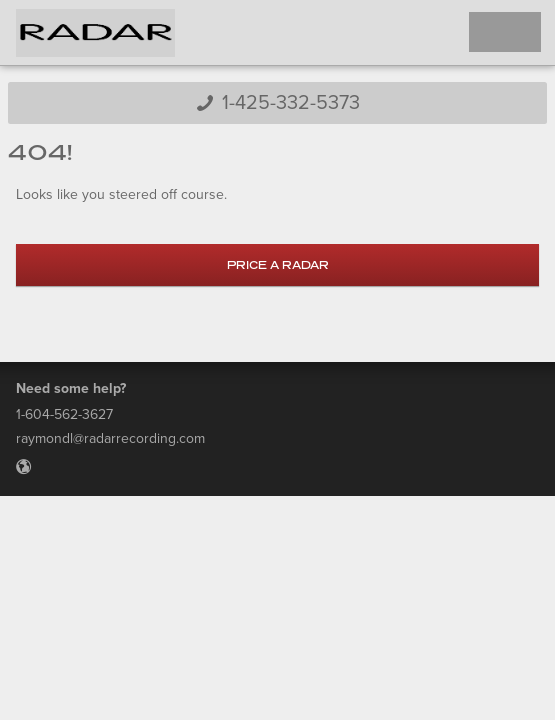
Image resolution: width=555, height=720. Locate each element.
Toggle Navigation (505, 32)
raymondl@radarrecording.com (110, 438)
